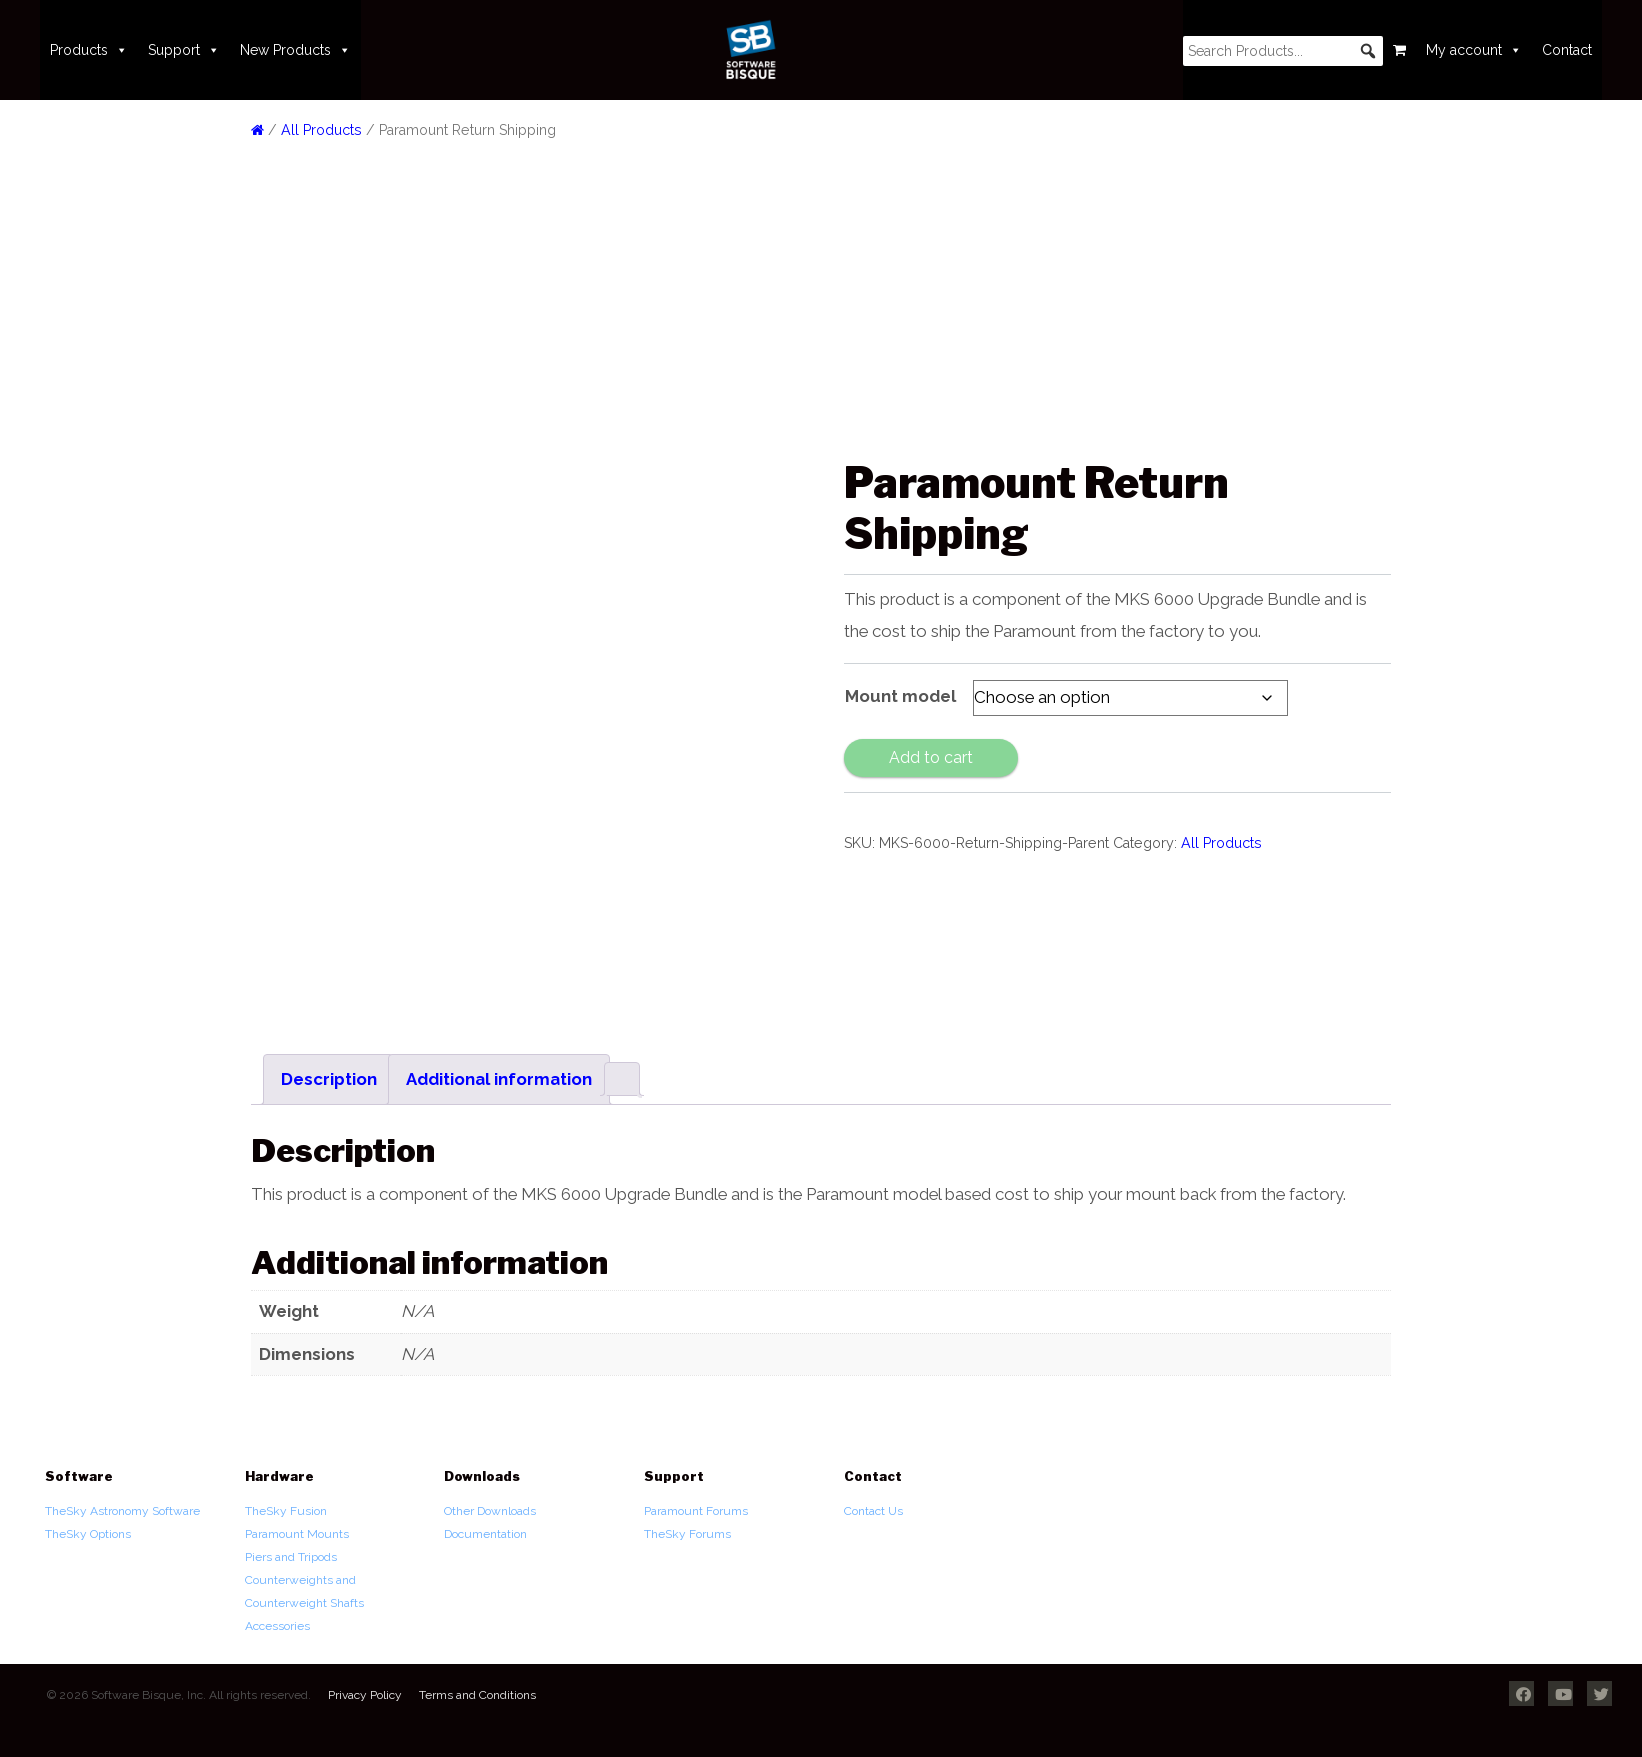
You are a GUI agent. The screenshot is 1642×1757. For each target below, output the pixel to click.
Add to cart (931, 757)
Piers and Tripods (291, 1557)
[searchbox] (1283, 51)
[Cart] (1399, 50)
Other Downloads (490, 1511)
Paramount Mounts (297, 1534)
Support (184, 50)
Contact (1567, 50)
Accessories (277, 1626)
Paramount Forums (696, 1511)
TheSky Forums (687, 1534)
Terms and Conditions (477, 1695)
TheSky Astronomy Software (122, 1511)
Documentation (485, 1534)
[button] (1368, 51)
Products (89, 50)
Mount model (900, 696)
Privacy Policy (365, 1695)
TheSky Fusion (286, 1511)
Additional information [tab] (499, 1079)
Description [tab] (329, 1079)
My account (1474, 50)
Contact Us (873, 1511)
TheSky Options (88, 1534)
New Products (295, 50)
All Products (321, 130)
